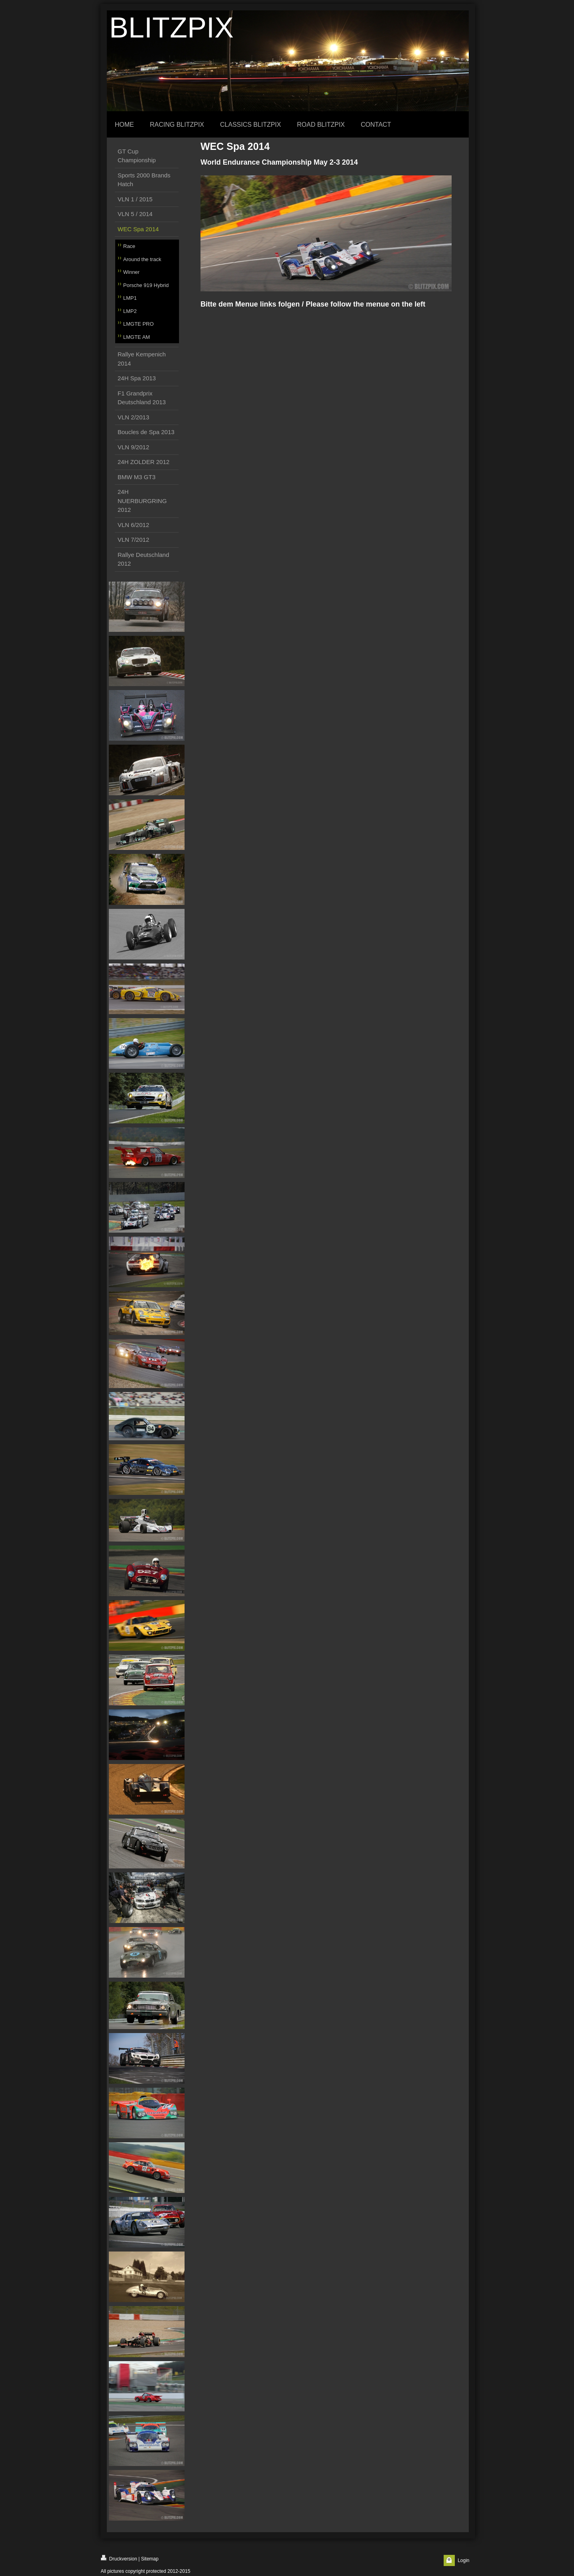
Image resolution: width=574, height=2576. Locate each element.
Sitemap (150, 2559)
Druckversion (119, 2558)
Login (463, 2560)
